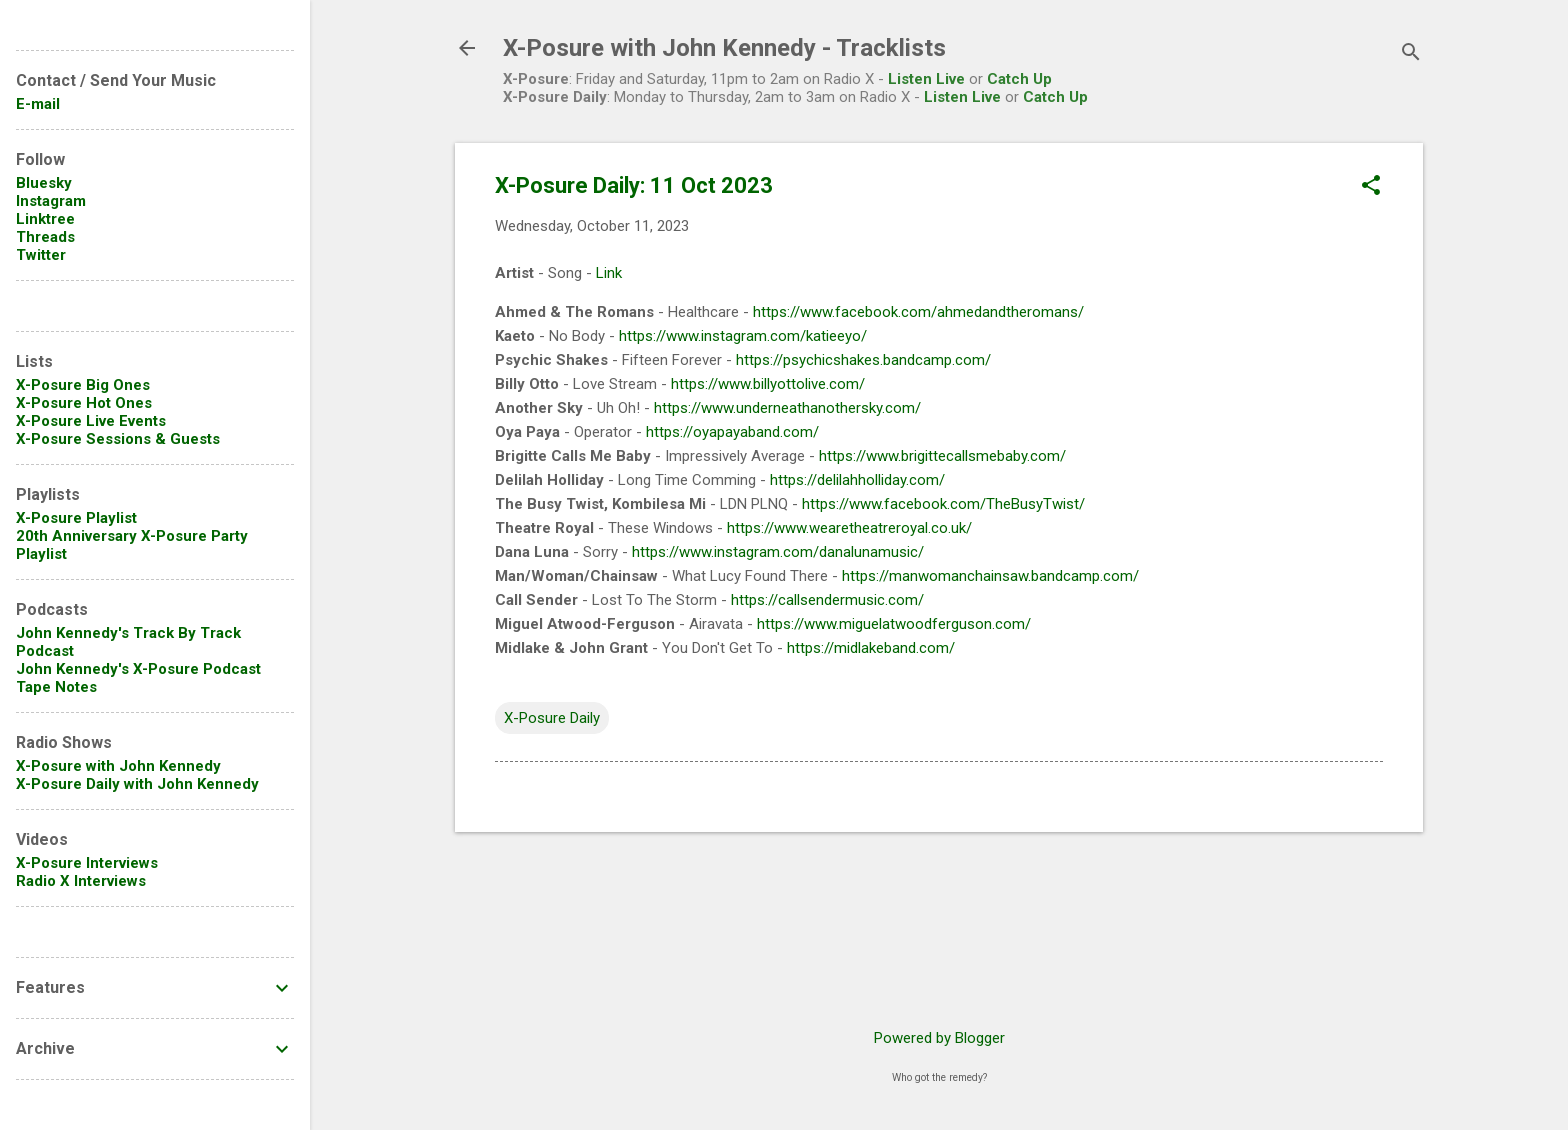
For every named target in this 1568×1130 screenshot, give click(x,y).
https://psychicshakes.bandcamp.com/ (863, 360)
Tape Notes (56, 687)
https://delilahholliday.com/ (857, 480)
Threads (45, 237)
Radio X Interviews (81, 881)
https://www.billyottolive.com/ (768, 384)
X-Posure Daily (552, 718)
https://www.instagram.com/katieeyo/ (743, 336)
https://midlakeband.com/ (871, 648)
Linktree (45, 219)
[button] (1371, 187)
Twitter (41, 255)
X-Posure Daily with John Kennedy (137, 784)
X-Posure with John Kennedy (118, 766)
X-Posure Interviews (87, 863)
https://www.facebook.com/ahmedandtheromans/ (918, 312)
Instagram (51, 201)
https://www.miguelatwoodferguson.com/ (894, 624)
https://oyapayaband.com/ (732, 432)
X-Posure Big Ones (83, 385)
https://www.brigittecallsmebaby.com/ (942, 456)
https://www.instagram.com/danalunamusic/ (778, 552)
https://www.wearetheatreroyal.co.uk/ (849, 528)
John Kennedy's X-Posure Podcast (138, 669)
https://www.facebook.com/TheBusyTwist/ (943, 504)
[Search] (1411, 54)
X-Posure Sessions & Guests (118, 439)
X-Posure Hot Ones (84, 403)
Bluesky (44, 183)
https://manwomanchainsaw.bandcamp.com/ (990, 576)
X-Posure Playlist (76, 518)
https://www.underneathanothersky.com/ (787, 408)
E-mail (38, 104)
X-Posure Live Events (91, 421)
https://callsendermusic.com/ (827, 600)
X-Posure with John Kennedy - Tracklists (724, 48)
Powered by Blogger (939, 1038)
